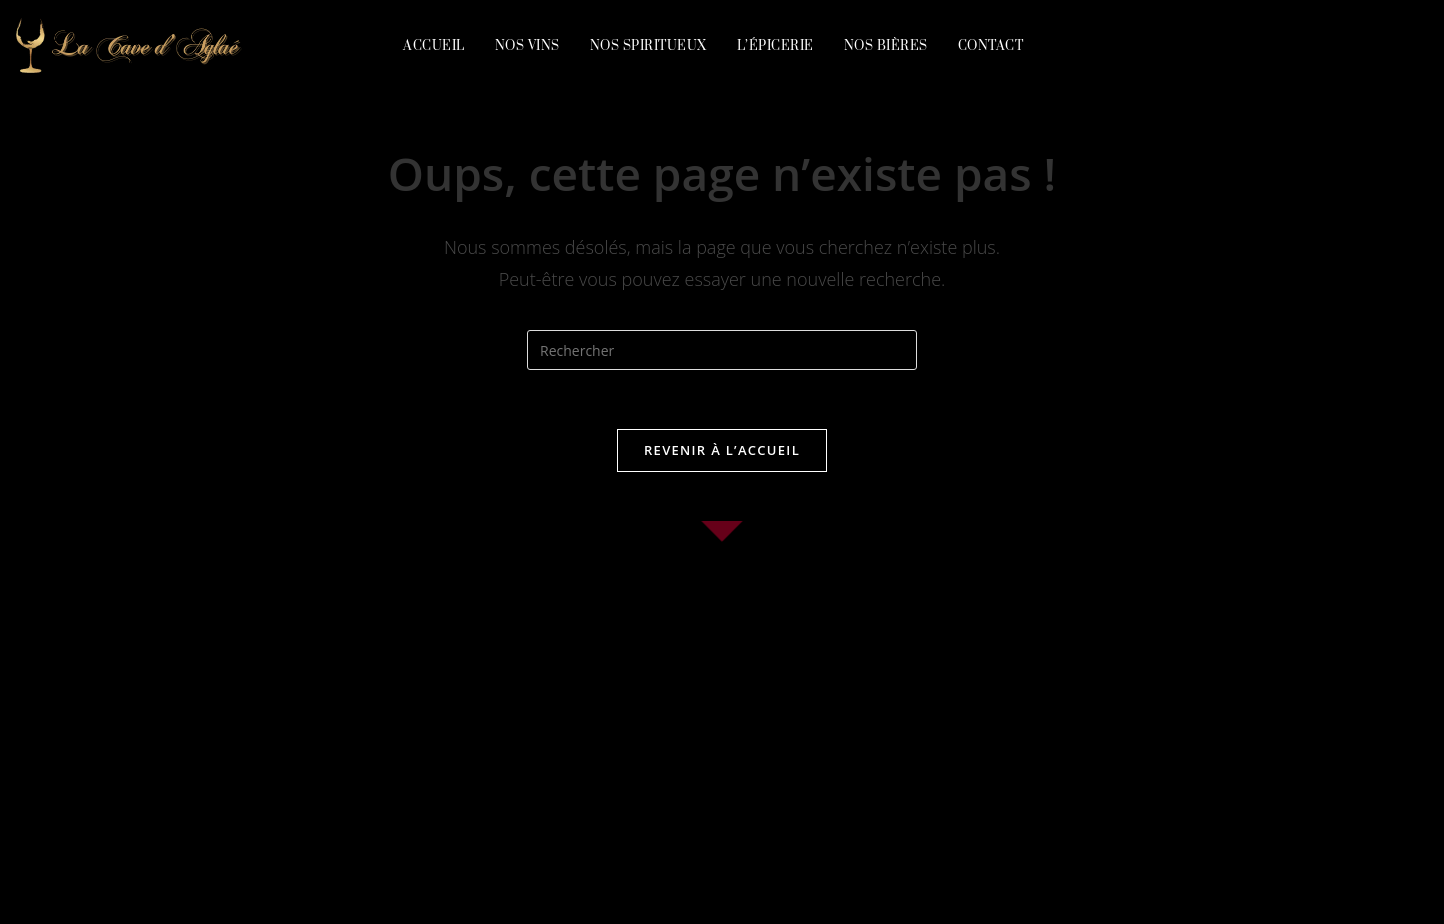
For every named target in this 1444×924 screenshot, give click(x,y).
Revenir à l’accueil (722, 451)
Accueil (434, 46)
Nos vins (527, 46)
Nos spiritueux (648, 46)
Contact (991, 46)
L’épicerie (775, 46)
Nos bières (886, 46)
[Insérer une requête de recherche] (722, 350)
